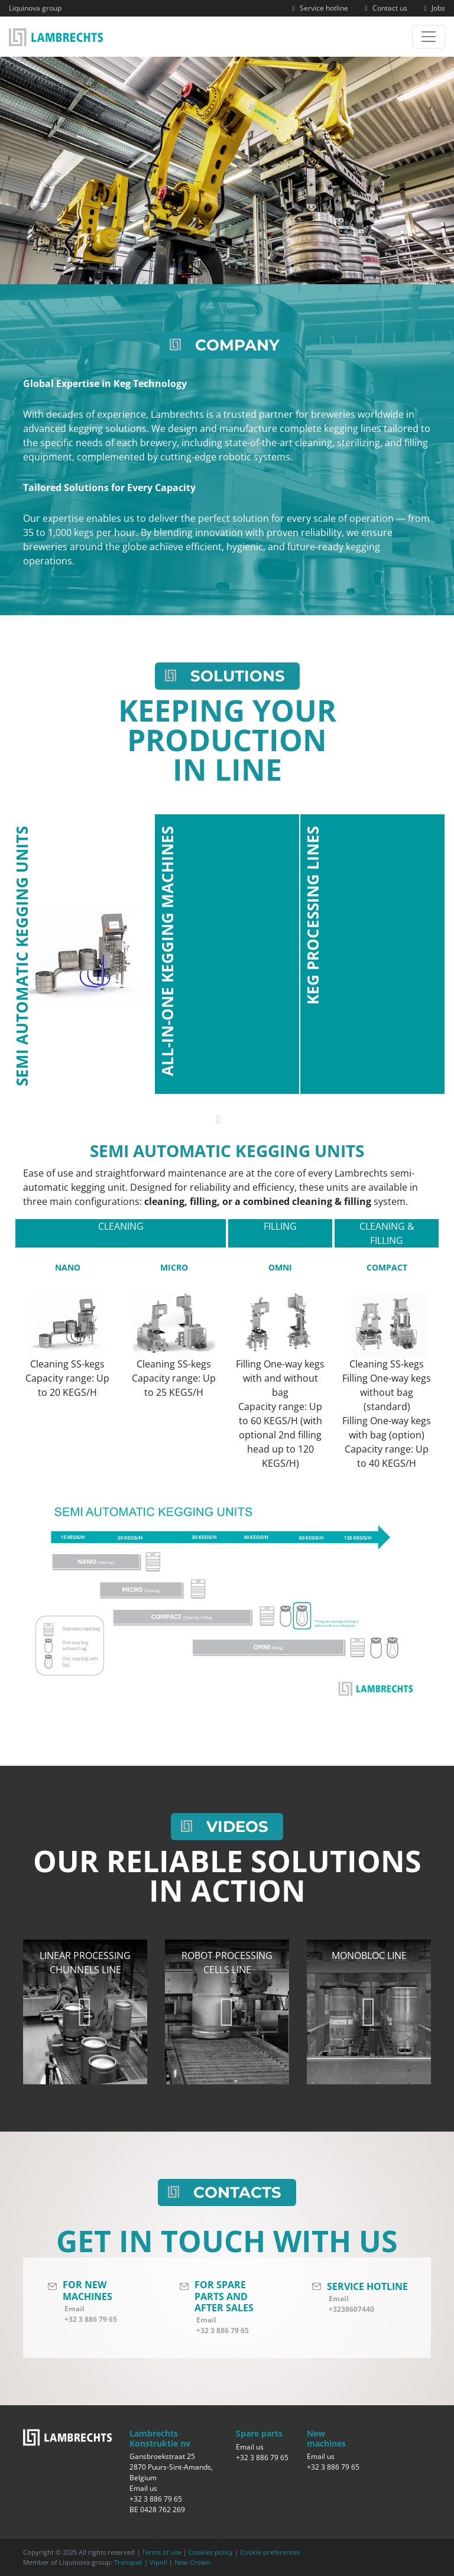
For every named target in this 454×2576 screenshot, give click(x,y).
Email (74, 2309)
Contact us (384, 8)
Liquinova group (35, 8)
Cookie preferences (270, 2552)
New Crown (192, 2562)
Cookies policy (211, 2552)
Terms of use (161, 2552)
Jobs (433, 8)
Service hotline (318, 8)
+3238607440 (351, 2309)
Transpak (128, 2562)
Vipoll (158, 2562)
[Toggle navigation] (428, 36)
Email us (143, 2488)
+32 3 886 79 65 (90, 2319)
